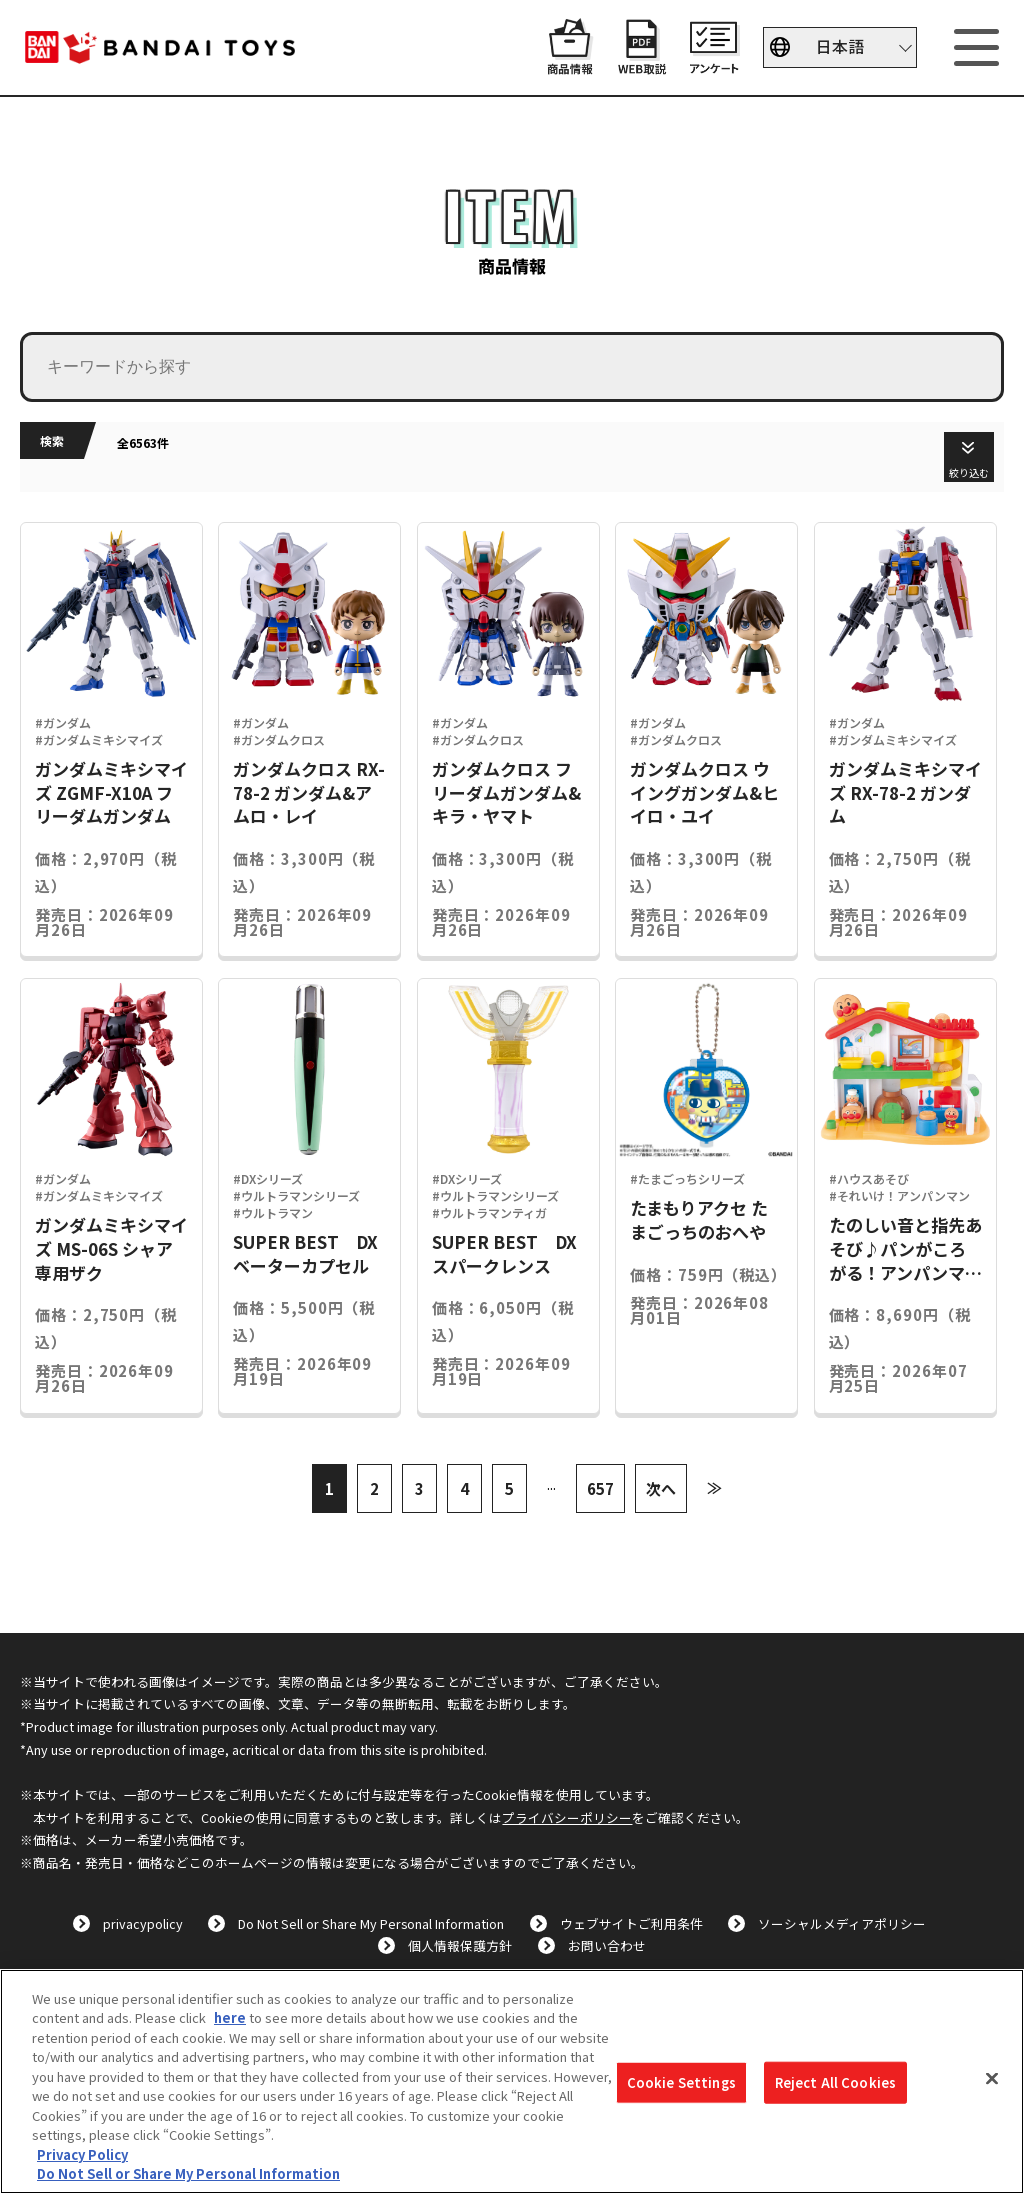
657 (600, 1488)
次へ (661, 1488)
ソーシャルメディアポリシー (842, 1923)
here (230, 2017)
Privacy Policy (82, 2154)
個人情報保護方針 (460, 1945)
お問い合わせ (607, 1945)
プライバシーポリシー (567, 1817)
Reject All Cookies (835, 2082)
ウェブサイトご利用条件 (631, 1923)
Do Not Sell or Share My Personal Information (371, 1923)
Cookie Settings (681, 2082)
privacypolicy (143, 1923)
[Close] (992, 2079)
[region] (512, 2081)
